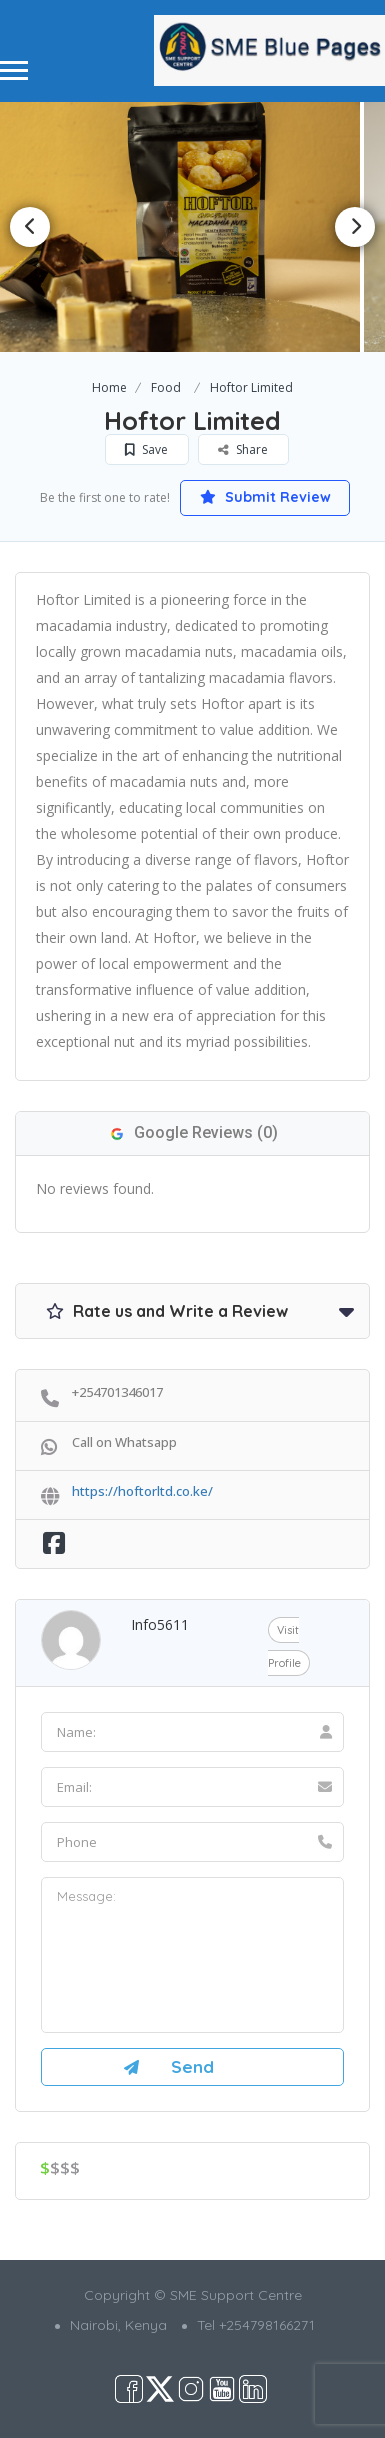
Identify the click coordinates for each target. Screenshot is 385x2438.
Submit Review (265, 497)
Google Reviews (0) (193, 1132)
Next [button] (355, 227)
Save (146, 449)
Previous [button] (30, 227)
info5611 (160, 1624)
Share (243, 449)
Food (166, 387)
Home (109, 387)
